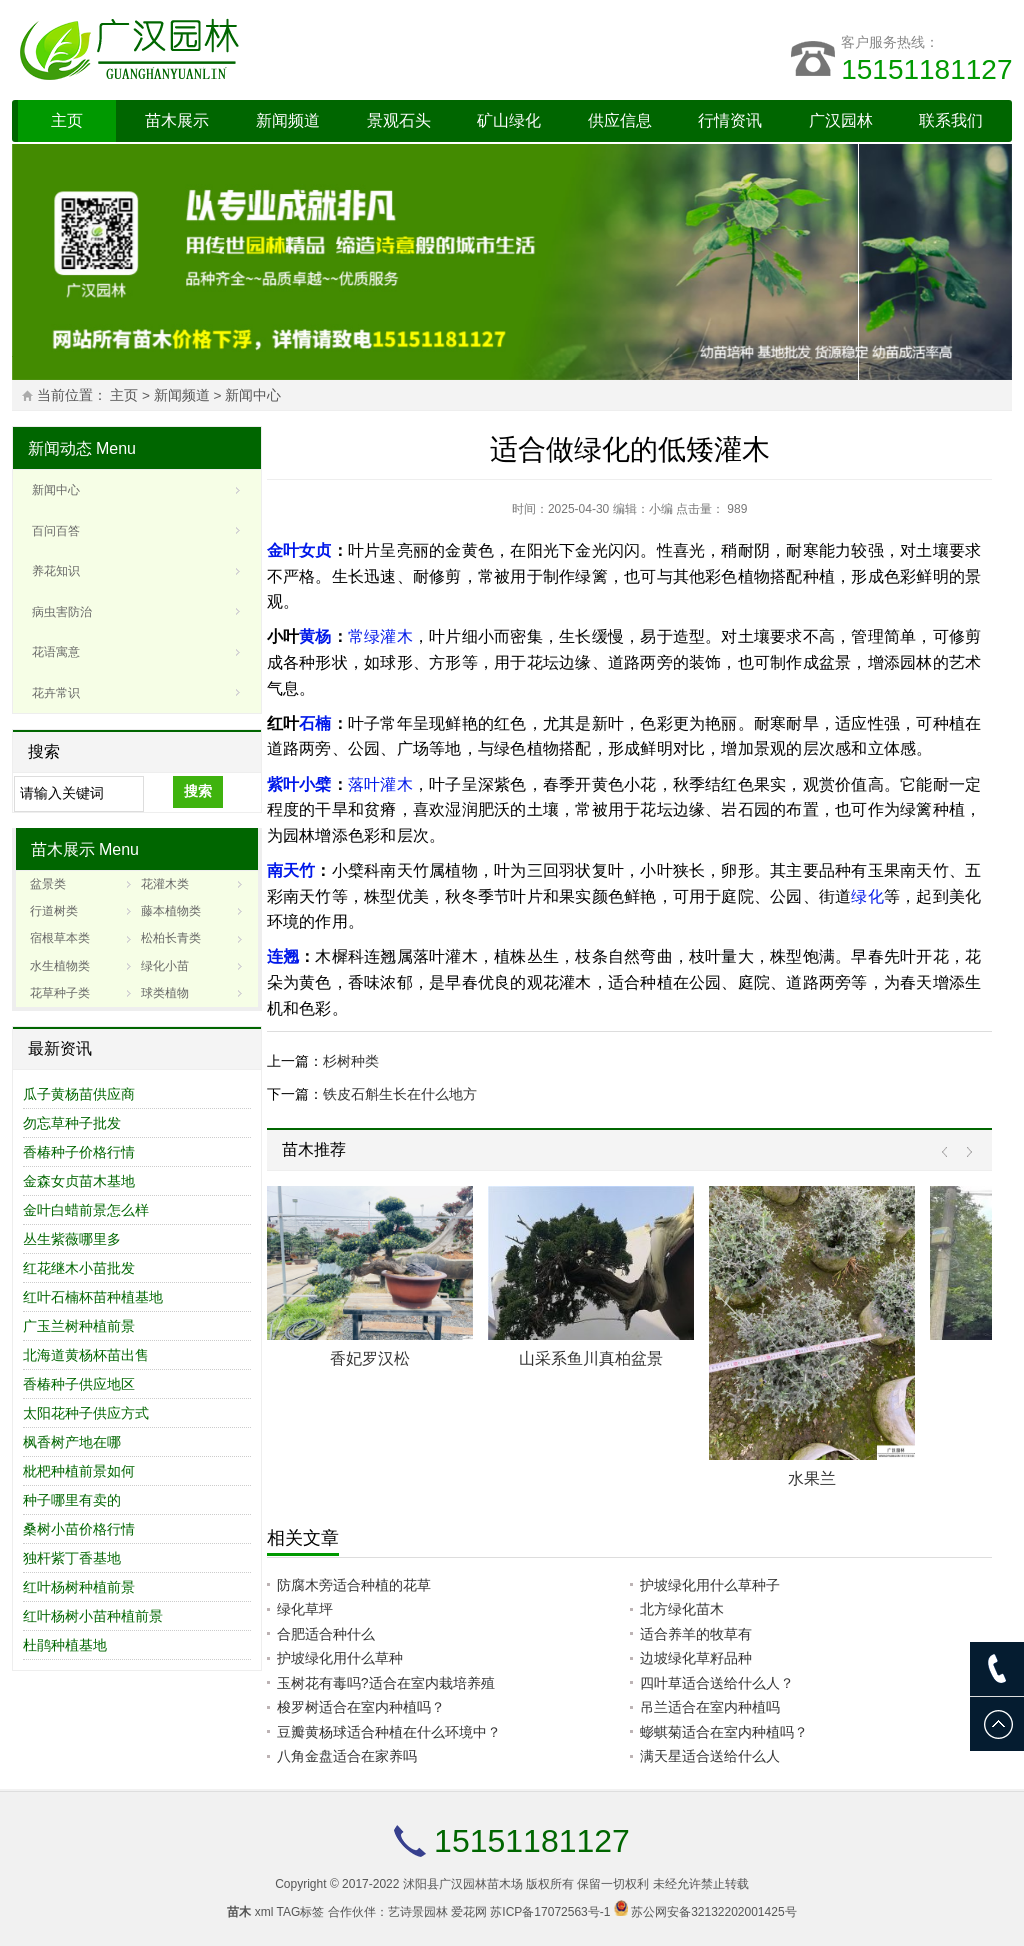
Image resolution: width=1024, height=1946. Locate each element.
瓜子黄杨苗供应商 (79, 1094)
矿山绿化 (509, 120)
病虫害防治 (62, 612)
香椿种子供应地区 (79, 1384)
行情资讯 (730, 120)
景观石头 (399, 120)
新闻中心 (253, 395)
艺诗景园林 (418, 1912)
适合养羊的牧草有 (696, 1634)
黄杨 (315, 636)
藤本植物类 (171, 911)
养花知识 (56, 571)
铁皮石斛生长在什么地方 (400, 1094)
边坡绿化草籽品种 (696, 1658)
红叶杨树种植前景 (79, 1587)
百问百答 (56, 531)
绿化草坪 (305, 1609)
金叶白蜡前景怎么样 (86, 1210)
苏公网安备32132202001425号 (713, 1912)
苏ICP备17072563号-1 (550, 1912)
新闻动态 (60, 448)
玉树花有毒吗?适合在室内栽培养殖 (386, 1683)
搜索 (198, 791)
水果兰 (812, 1478)
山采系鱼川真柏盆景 (591, 1358)
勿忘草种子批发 (72, 1123)
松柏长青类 (171, 938)
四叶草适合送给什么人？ (717, 1683)
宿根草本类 (60, 938)
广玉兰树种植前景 (79, 1326)
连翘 (283, 956)
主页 (67, 120)
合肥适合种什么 (326, 1634)
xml (264, 1912)
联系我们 (951, 120)
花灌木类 (165, 884)
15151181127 (926, 69)
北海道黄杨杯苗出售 (86, 1355)
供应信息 (620, 120)
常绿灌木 (380, 636)
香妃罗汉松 (370, 1358)
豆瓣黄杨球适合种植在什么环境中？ (389, 1732)
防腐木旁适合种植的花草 (354, 1585)
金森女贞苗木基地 (79, 1181)
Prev (949, 1152)
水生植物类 (60, 966)
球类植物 (165, 993)
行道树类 (54, 911)
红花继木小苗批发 (79, 1268)
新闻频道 (288, 120)
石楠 (315, 723)
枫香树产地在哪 (72, 1442)
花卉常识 (56, 693)
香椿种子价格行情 (79, 1152)
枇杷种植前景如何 (79, 1471)
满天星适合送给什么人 (710, 1756)
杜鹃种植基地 (65, 1645)
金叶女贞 (299, 550)
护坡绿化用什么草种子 (710, 1585)
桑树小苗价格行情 (79, 1529)
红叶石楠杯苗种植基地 (93, 1297)
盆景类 (48, 884)
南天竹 (291, 870)
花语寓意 (56, 652)
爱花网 (469, 1912)
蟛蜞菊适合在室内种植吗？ (724, 1732)
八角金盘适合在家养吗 (347, 1756)
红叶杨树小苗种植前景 (93, 1616)
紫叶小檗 (299, 784)
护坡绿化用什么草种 (340, 1658)
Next (964, 1152)
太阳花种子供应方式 (86, 1413)
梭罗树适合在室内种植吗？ (361, 1707)
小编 (661, 509)
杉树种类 (351, 1061)
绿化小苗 (165, 966)
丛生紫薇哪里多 (72, 1239)
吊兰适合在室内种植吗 (710, 1707)
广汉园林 (841, 120)
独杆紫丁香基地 (72, 1558)
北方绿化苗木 (682, 1609)
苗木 (239, 1912)
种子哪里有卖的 (72, 1500)
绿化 (867, 896)
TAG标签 (301, 1912)
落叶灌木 (380, 784)
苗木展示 (177, 120)
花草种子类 (60, 993)
